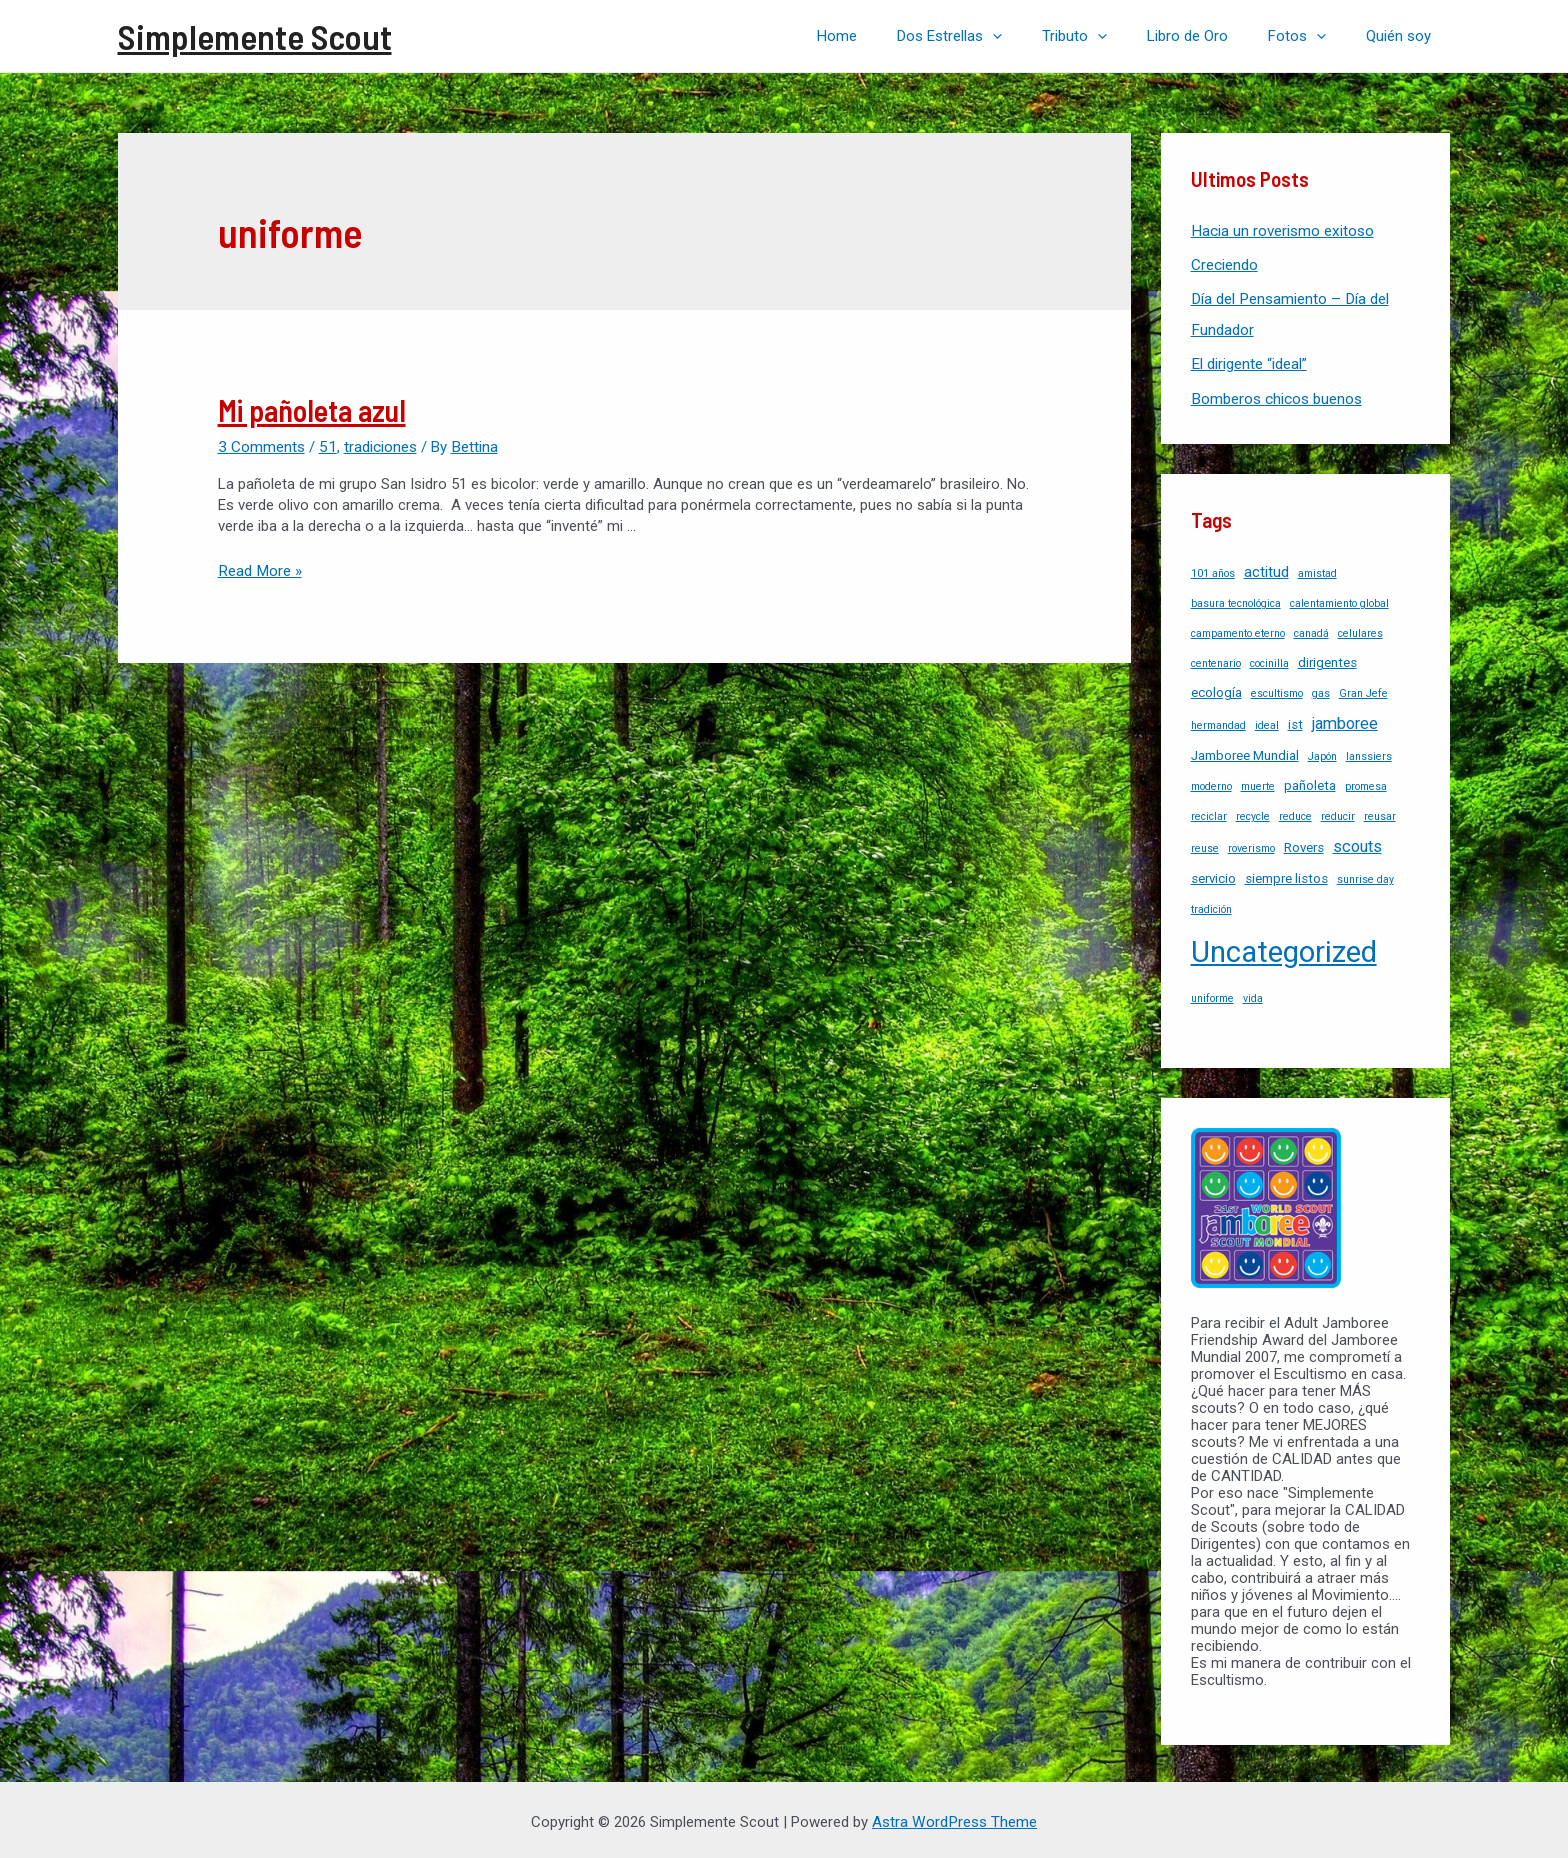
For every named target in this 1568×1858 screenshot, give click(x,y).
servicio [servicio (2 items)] (1213, 874)
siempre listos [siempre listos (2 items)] (1286, 874)
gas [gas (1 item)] (1321, 689)
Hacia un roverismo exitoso (1281, 231)
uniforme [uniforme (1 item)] (1212, 994)
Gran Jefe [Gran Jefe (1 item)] (1363, 689)
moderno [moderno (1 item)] (1211, 782)
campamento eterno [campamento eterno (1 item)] (1238, 629)
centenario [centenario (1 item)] (1216, 659)
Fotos (1312, 36)
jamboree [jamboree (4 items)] (1345, 719)
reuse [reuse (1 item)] (1205, 844)
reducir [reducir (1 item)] (1338, 812)
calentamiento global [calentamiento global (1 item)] (1339, 599)
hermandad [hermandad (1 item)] (1218, 721)
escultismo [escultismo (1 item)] (1277, 689)
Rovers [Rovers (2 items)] (1304, 843)
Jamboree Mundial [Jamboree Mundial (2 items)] (1245, 751)
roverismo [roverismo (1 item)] (1251, 844)
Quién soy (1403, 36)
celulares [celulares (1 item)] (1360, 629)
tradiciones (377, 446)
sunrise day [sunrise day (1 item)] (1365, 875)
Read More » (259, 570)
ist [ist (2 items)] (1295, 720)
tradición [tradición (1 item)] (1211, 905)
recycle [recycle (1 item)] (1253, 812)
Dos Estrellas (994, 36)
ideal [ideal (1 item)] (1267, 721)
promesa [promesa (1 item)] (1366, 782)
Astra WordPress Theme (954, 1818)
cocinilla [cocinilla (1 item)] (1269, 659)
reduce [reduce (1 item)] (1295, 812)
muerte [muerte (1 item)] (1258, 782)
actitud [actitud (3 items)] (1266, 568)
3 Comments (261, 446)
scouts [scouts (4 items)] (1357, 842)
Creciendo (1224, 264)
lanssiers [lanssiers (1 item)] (1369, 752)
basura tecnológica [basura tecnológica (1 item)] (1236, 599)
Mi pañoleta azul (312, 410)
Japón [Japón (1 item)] (1322, 752)
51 (326, 446)
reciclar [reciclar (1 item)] (1209, 812)
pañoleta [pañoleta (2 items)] (1310, 781)
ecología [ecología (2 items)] (1216, 688)
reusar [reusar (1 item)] (1380, 812)
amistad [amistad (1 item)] (1317, 569)
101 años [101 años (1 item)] (1213, 569)
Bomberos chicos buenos (1276, 396)
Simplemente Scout (255, 36)
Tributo (1109, 36)
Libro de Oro (1212, 36)
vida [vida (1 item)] (1253, 994)
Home (892, 36)
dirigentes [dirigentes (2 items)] (1327, 658)
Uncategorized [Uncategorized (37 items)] (1284, 948)
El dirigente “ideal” (1248, 362)
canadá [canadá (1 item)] (1311, 629)
